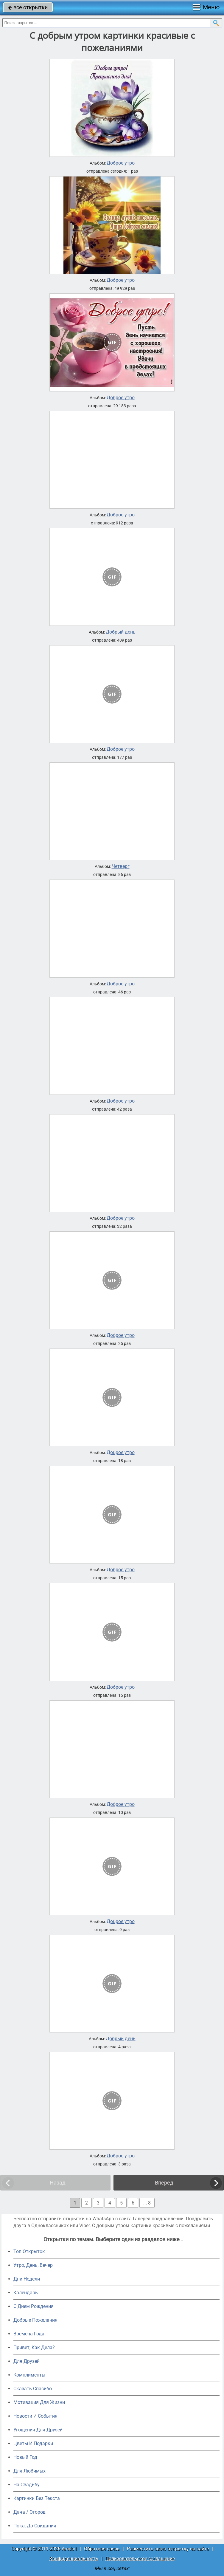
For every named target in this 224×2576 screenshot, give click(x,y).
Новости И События (35, 2416)
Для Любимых (29, 2471)
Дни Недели (26, 2279)
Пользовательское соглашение (140, 2558)
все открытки (28, 7)
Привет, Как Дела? (34, 2347)
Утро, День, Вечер (33, 2265)
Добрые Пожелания (35, 2320)
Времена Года (28, 2334)
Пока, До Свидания (34, 2526)
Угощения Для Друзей (38, 2430)
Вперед (164, 2182)
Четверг (121, 866)
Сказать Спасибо (32, 2388)
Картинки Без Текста (36, 2498)
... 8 (147, 2203)
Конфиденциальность (73, 2558)
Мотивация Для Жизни (39, 2402)
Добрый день (121, 632)
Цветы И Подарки (33, 2443)
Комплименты (29, 2375)
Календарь (25, 2292)
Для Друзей (26, 2361)
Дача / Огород (29, 2512)
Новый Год (25, 2457)
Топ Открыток (29, 2251)
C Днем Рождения (33, 2306)
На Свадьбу (26, 2484)
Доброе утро (121, 163)
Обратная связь (102, 2549)
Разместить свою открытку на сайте (168, 2549)
